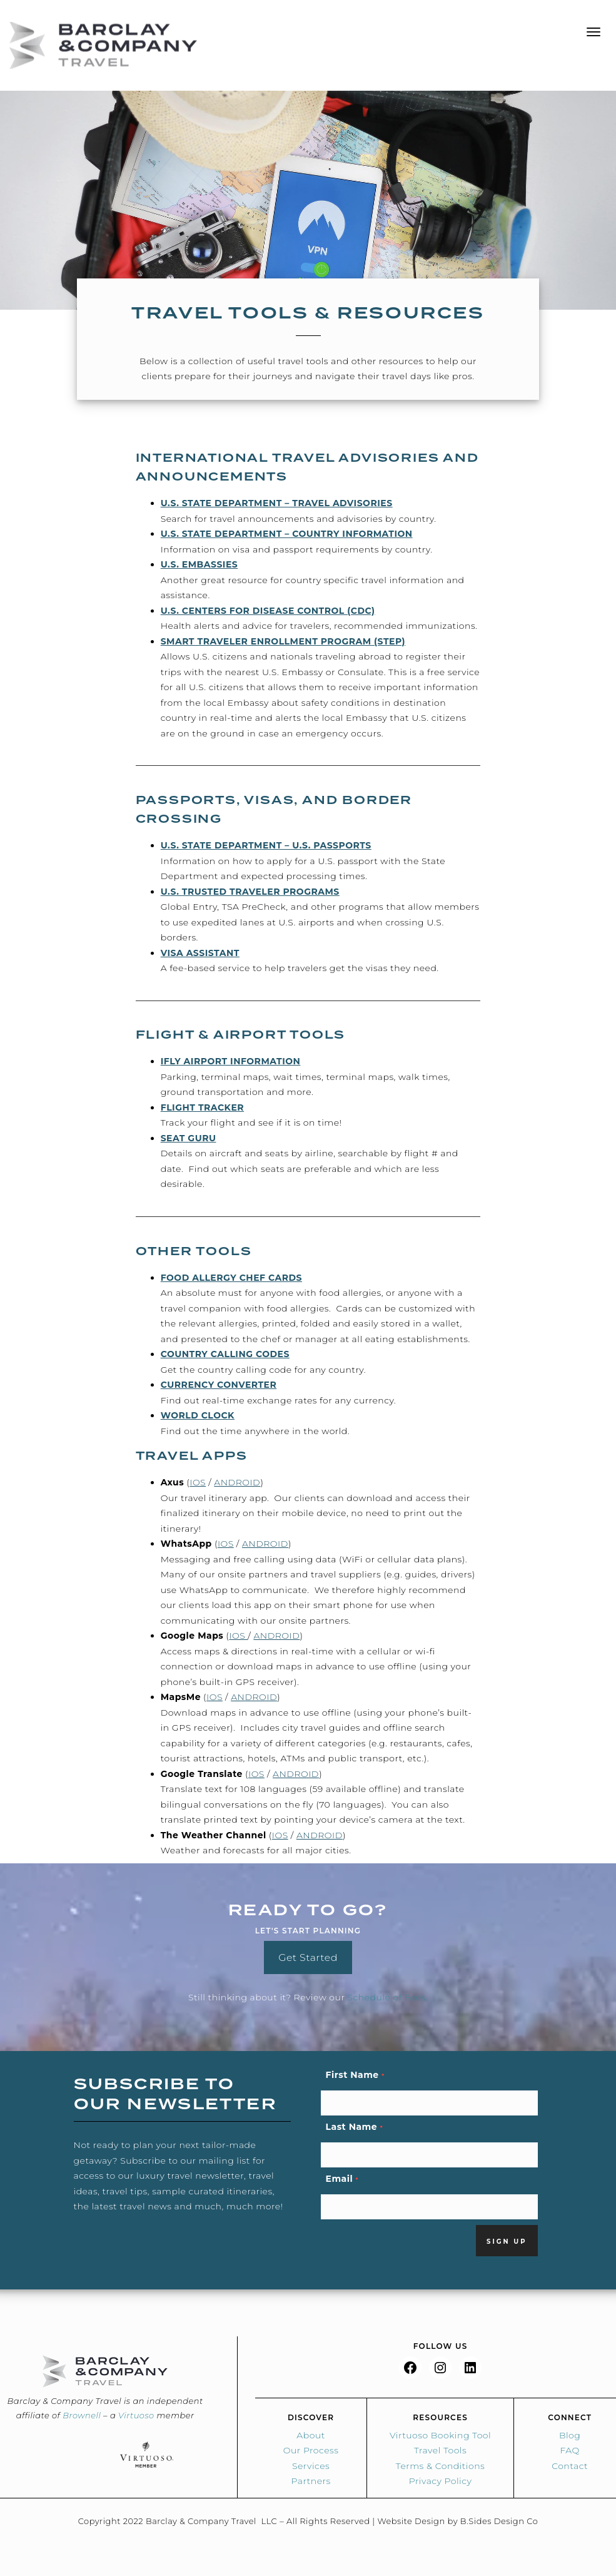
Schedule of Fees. (388, 1997)
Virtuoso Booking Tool (440, 2435)
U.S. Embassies (199, 564)
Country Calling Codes (225, 1354)
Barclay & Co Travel (103, 45)
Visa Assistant (200, 953)
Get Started (308, 1957)
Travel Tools (440, 2450)
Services (311, 2466)
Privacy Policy (440, 2481)
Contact (570, 2466)
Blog (569, 2435)
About (310, 2435)
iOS (197, 1482)
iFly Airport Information (231, 1061)
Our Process (311, 2450)
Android (237, 1482)
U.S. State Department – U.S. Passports (266, 845)
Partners (310, 2481)
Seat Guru (188, 1138)
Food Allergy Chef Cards (231, 1277)
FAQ (569, 2450)
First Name (355, 2074)
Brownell (82, 2415)
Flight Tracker (202, 1107)
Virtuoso (136, 2415)
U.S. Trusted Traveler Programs (250, 891)
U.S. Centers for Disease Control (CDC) (268, 610)
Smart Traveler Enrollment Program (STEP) (283, 641)
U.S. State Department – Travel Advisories (277, 503)
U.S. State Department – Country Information (287, 533)
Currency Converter (219, 1384)
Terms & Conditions (440, 2466)
